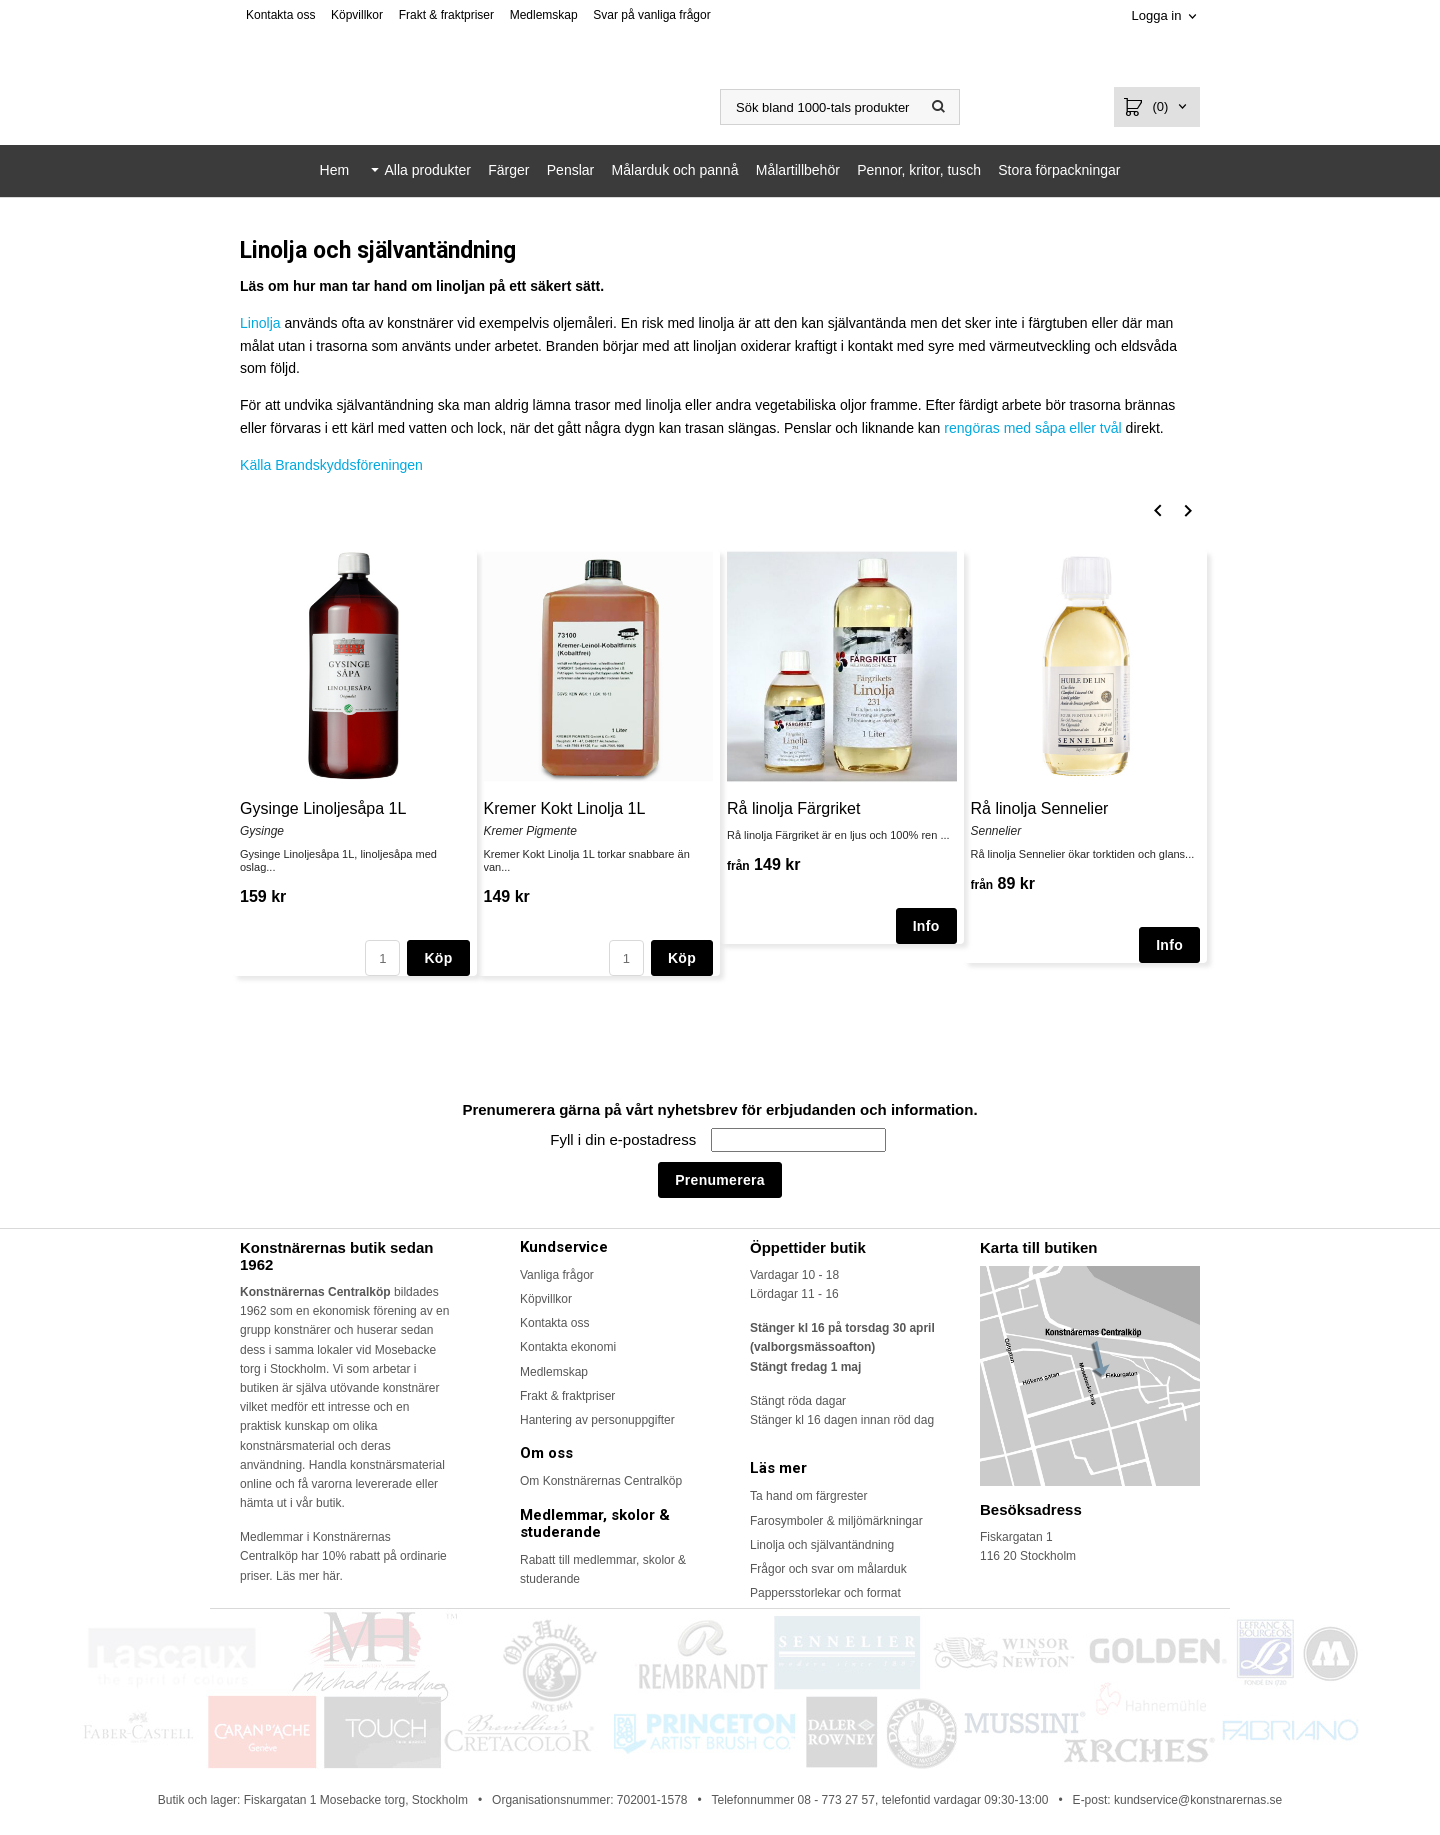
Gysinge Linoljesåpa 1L (323, 807)
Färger (508, 170)
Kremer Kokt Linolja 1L (565, 807)
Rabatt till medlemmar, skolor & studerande (603, 1569)
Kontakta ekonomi (568, 1347)
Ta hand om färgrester (808, 1496)
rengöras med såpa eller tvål (1032, 428)
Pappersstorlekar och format (825, 1593)
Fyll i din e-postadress (625, 1139)
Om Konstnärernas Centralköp (601, 1481)
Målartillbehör (798, 170)
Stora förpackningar (1059, 170)
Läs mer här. (309, 1575)
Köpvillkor (357, 15)
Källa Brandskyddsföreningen (331, 465)
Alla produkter (427, 170)
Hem (335, 170)
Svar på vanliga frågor (651, 15)
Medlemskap (544, 15)
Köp (438, 958)
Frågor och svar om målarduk (828, 1569)
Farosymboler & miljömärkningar (836, 1520)
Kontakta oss (280, 15)
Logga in (1156, 15)
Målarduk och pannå (675, 170)
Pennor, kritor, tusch (919, 170)
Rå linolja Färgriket (793, 807)
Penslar (570, 170)
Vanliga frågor (557, 1274)
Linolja (260, 323)
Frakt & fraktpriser (446, 15)
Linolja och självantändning (822, 1544)
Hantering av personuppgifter (597, 1420)
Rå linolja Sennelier (1040, 807)
